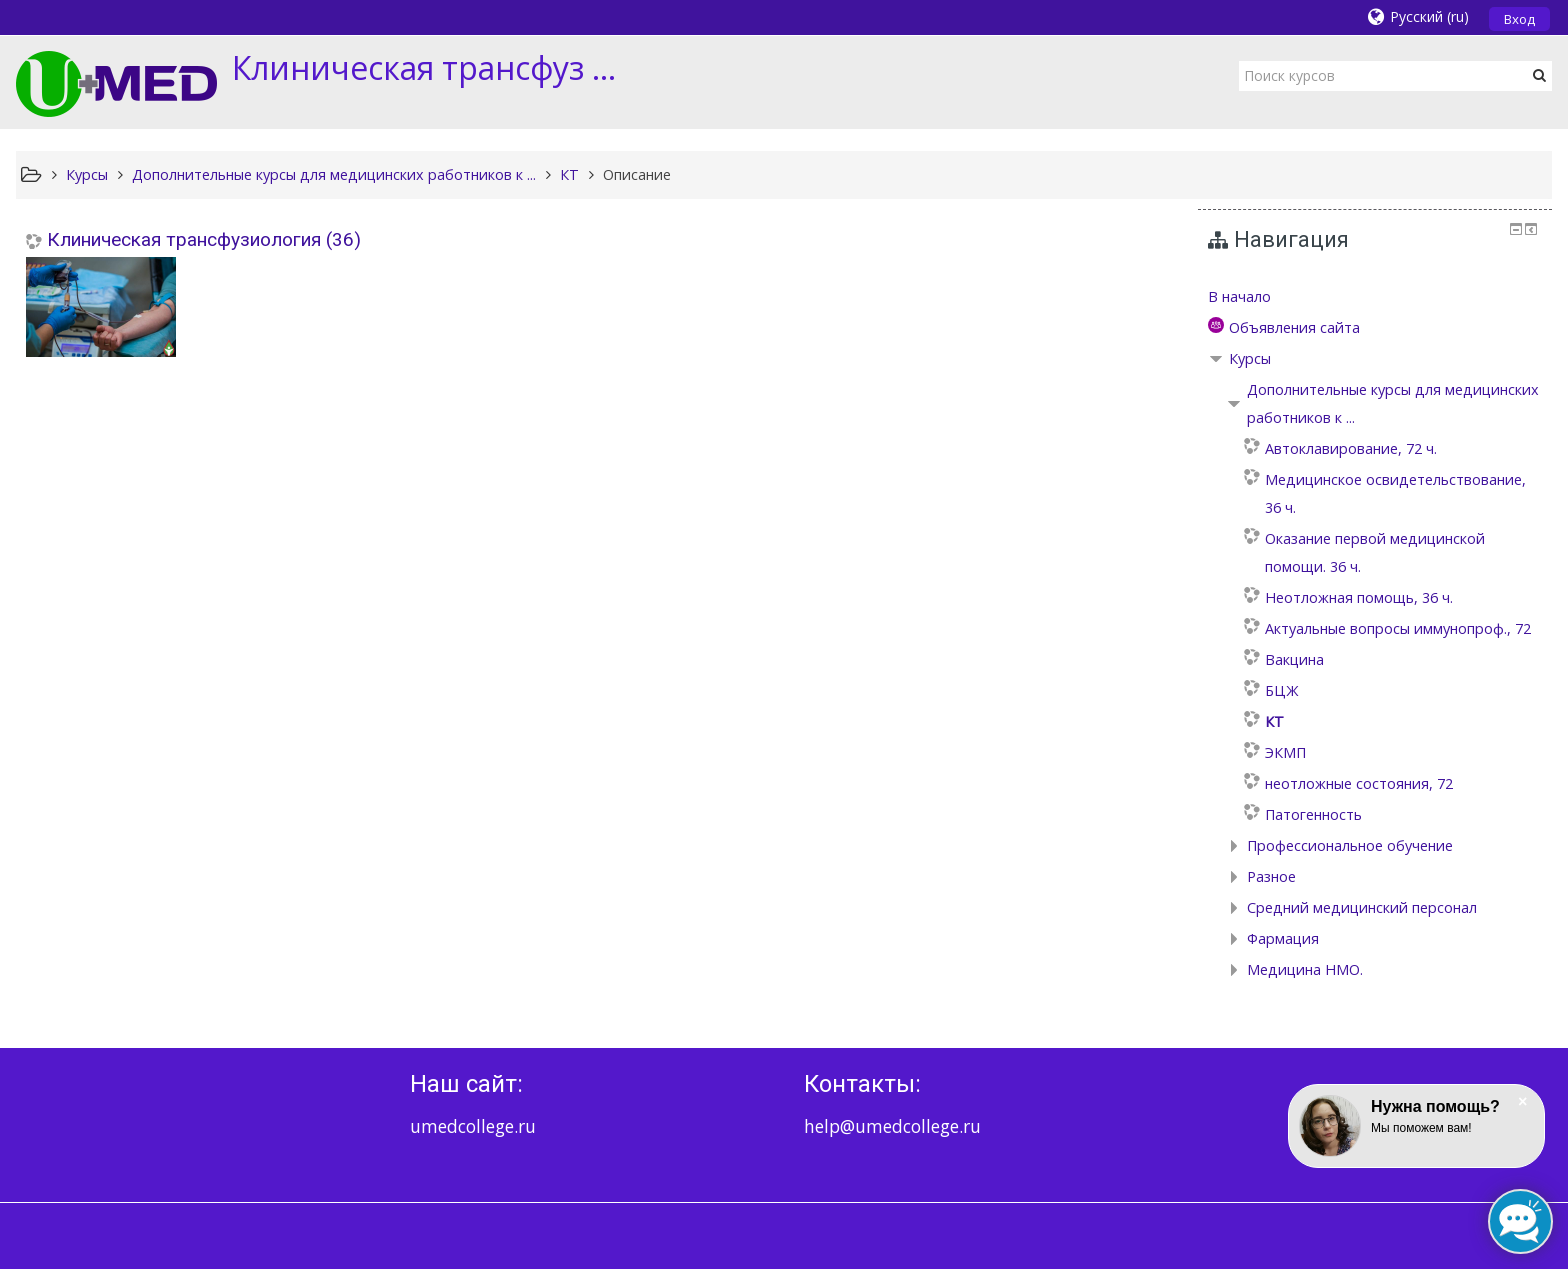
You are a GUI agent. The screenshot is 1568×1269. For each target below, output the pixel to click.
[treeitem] (1375, 297)
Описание (637, 174)
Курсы (1250, 358)
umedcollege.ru (473, 1126)
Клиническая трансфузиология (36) (204, 239)
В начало (1239, 296)
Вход (1519, 19)
